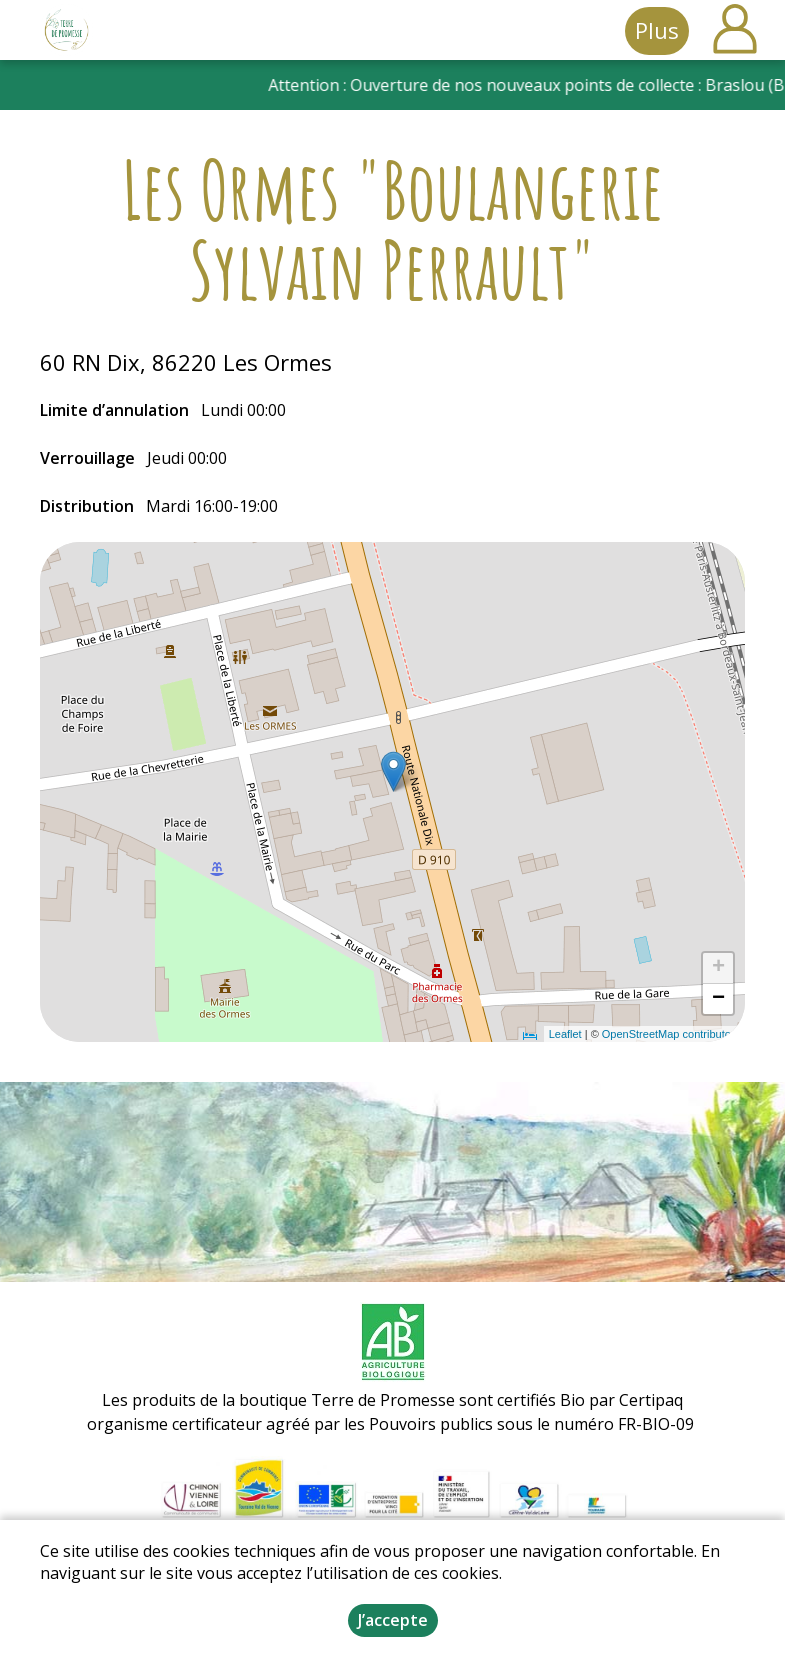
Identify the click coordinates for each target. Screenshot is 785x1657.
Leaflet (565, 1034)
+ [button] (718, 968)
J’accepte (393, 1620)
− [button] (718, 999)
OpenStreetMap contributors (671, 1034)
